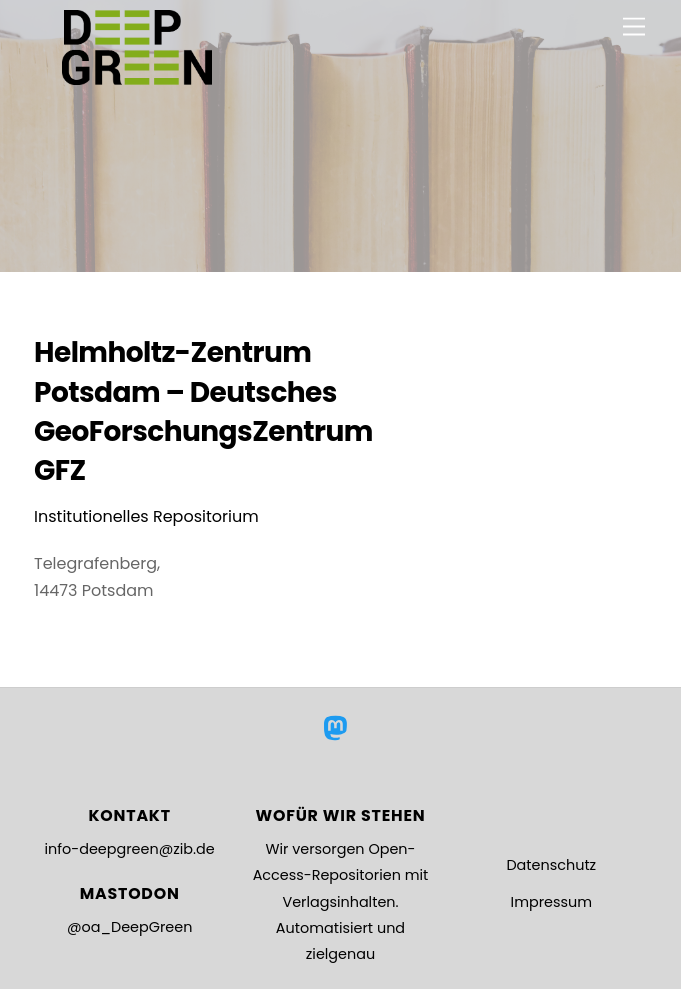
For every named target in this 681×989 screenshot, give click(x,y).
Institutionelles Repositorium (146, 516)
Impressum (551, 902)
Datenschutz (551, 865)
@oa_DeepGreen (129, 927)
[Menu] (634, 27)
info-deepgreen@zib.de (130, 849)
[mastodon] (338, 729)
